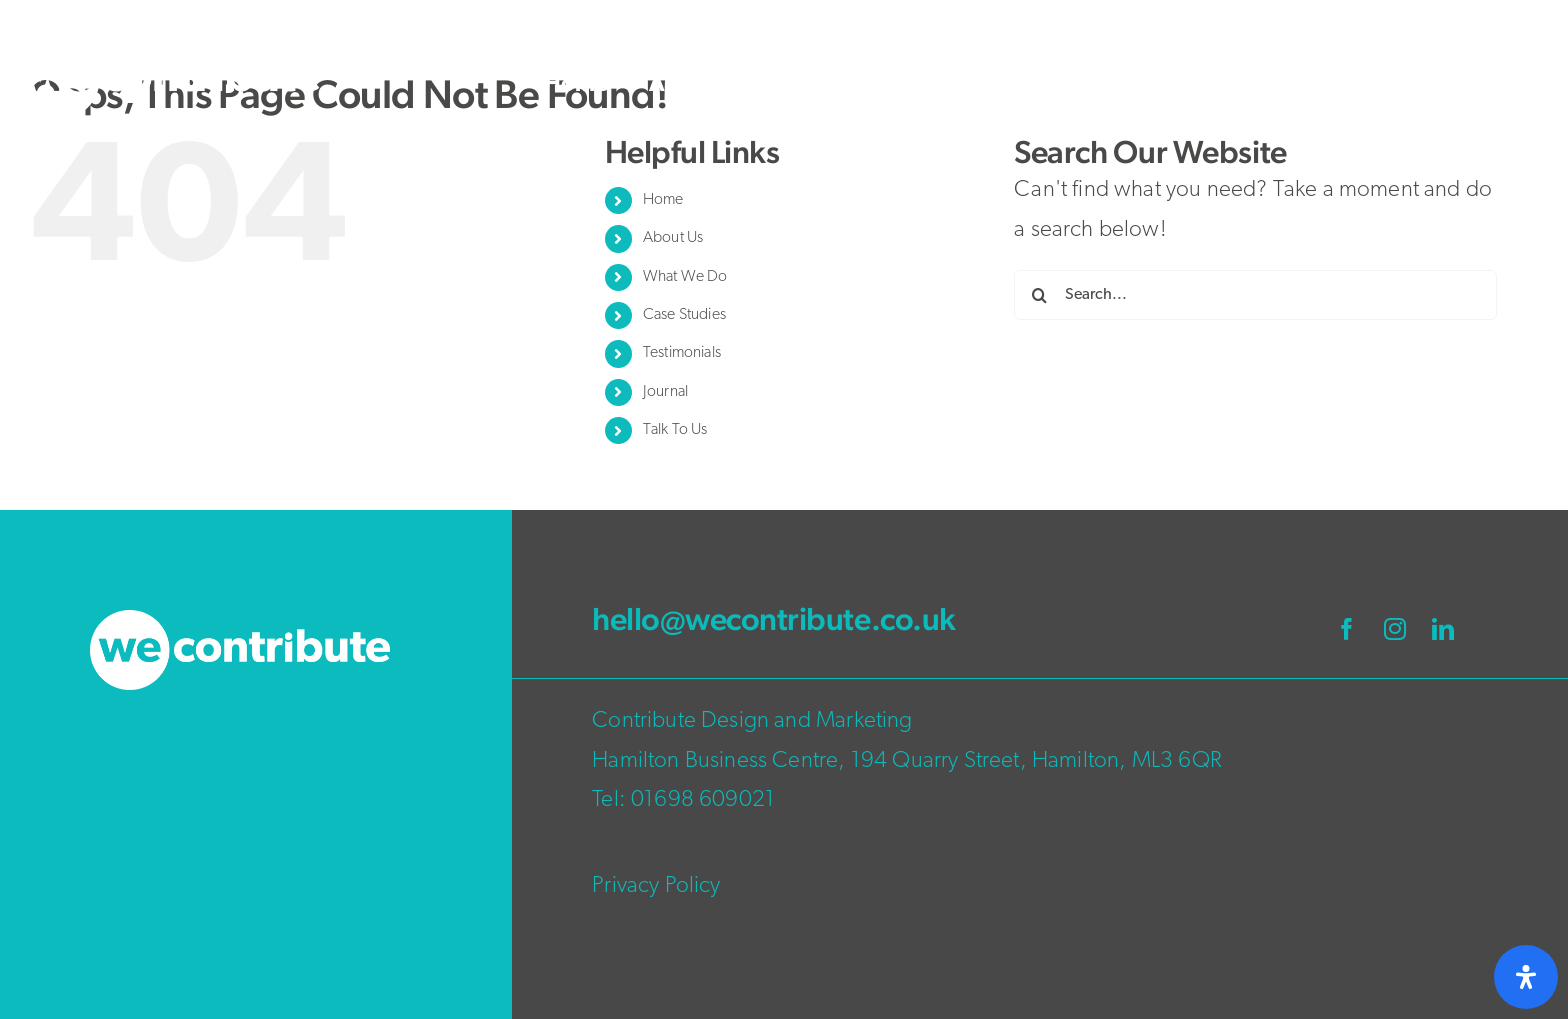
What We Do (685, 277)
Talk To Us (675, 430)
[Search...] (1255, 295)
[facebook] (1347, 629)
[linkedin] (1443, 629)
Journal (665, 392)
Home (663, 200)
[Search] (1039, 295)
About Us (673, 238)
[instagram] (1395, 629)
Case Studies (684, 315)
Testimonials (682, 353)
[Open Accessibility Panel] (1526, 977)
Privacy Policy (656, 886)
